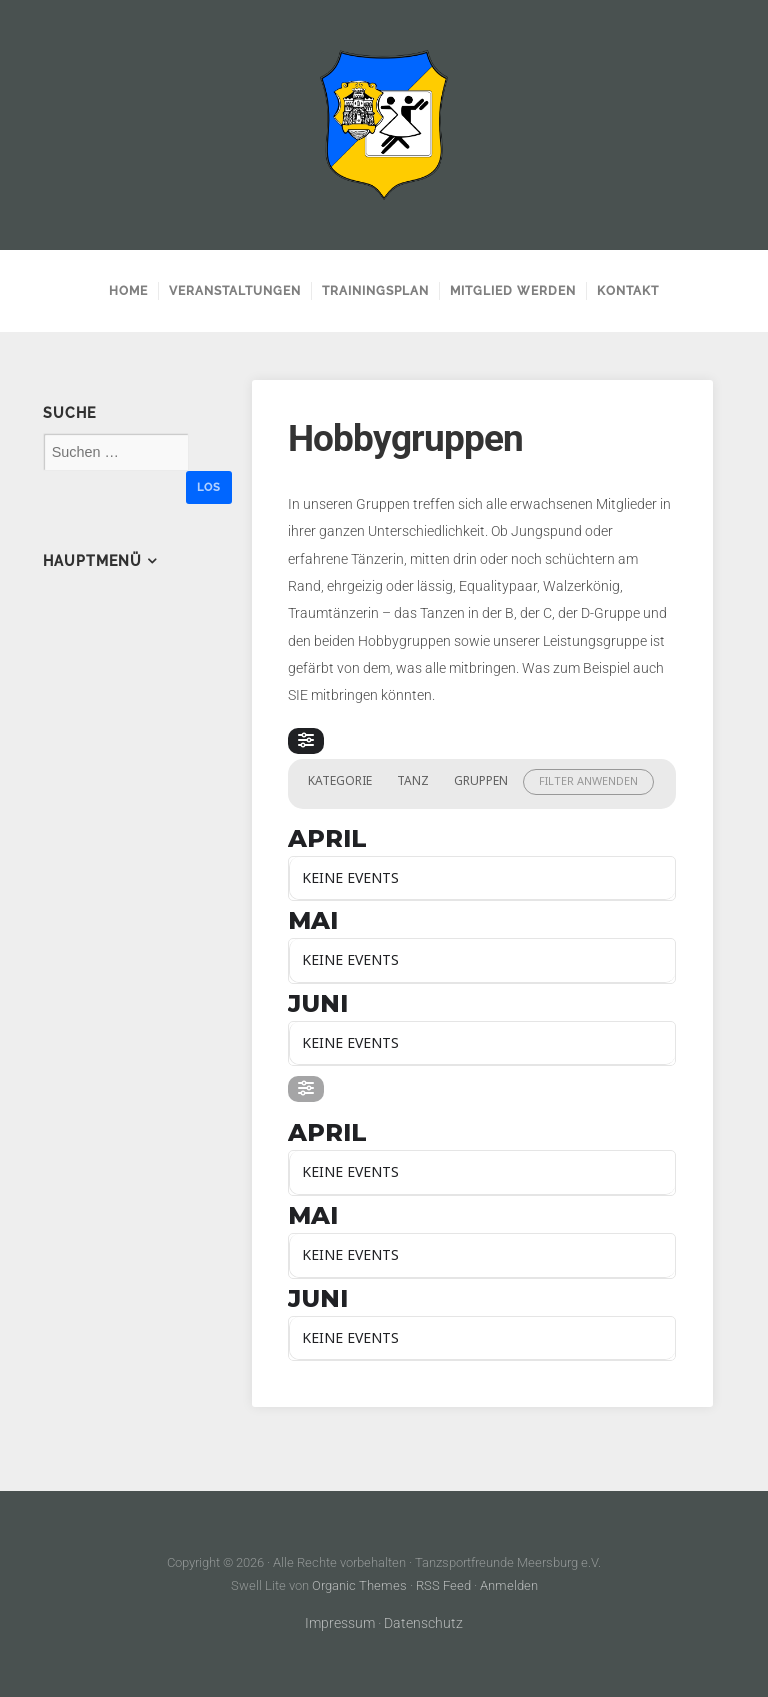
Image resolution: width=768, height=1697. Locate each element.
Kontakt (628, 291)
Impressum (340, 1623)
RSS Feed (443, 1585)
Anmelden (509, 1585)
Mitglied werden (513, 291)
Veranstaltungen (235, 291)
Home (128, 291)
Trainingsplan (375, 291)
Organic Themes (359, 1585)
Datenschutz (423, 1623)
